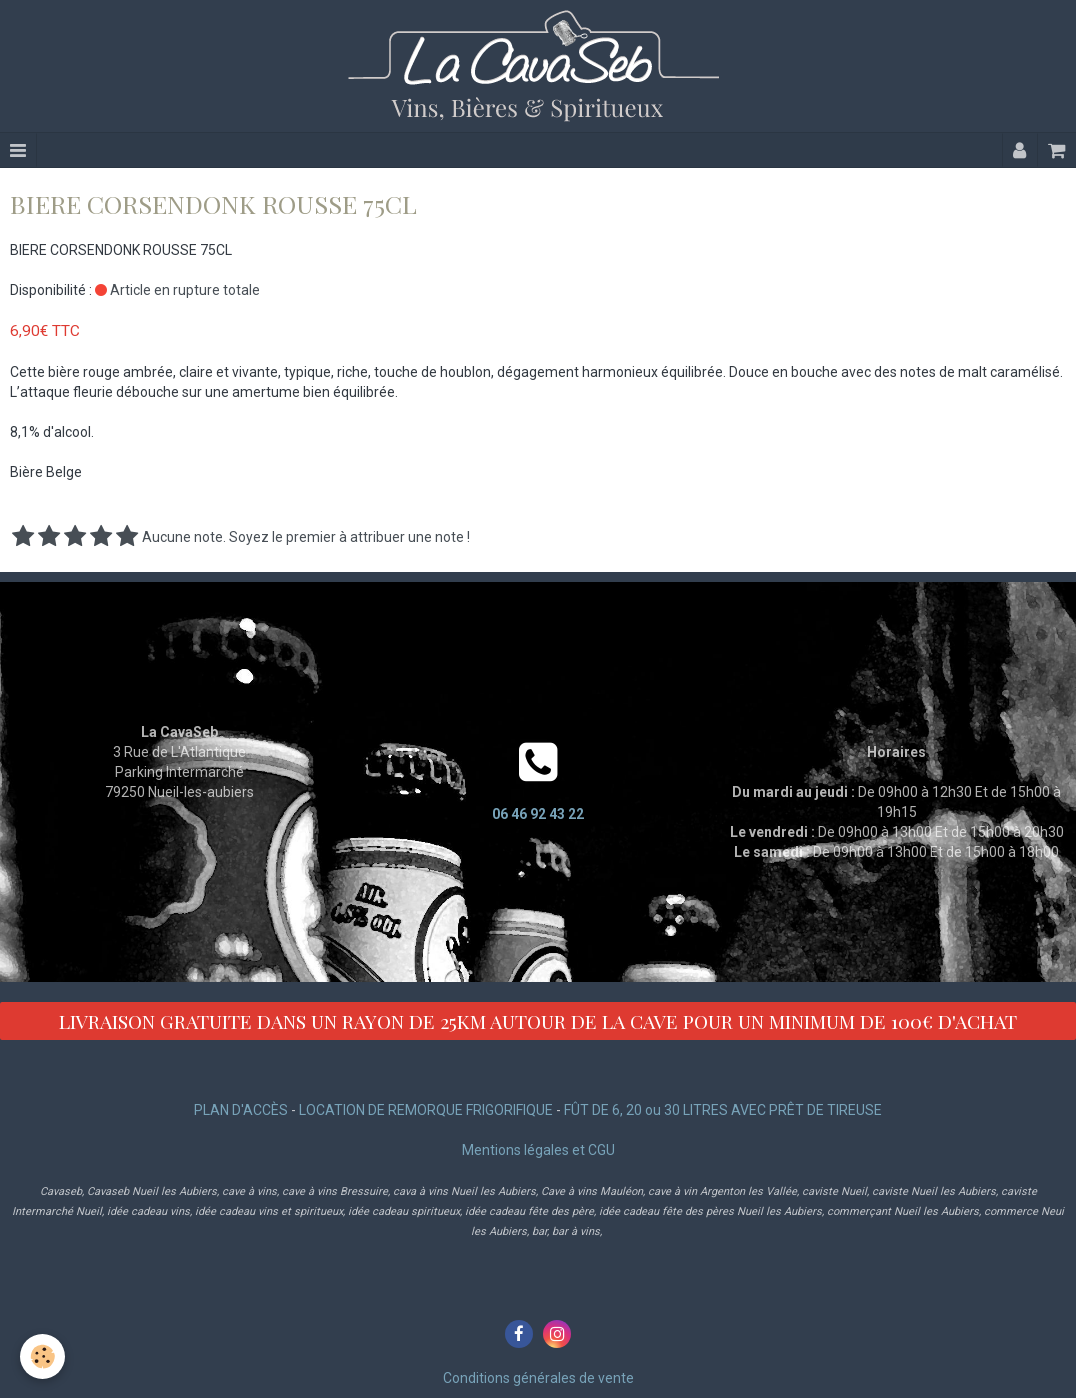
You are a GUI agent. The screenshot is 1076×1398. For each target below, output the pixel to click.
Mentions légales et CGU (538, 1150)
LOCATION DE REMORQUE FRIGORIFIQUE (426, 1110)
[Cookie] (42, 1356)
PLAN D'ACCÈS (241, 1110)
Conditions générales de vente (538, 1378)
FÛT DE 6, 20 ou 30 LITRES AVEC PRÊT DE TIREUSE (723, 1110)
